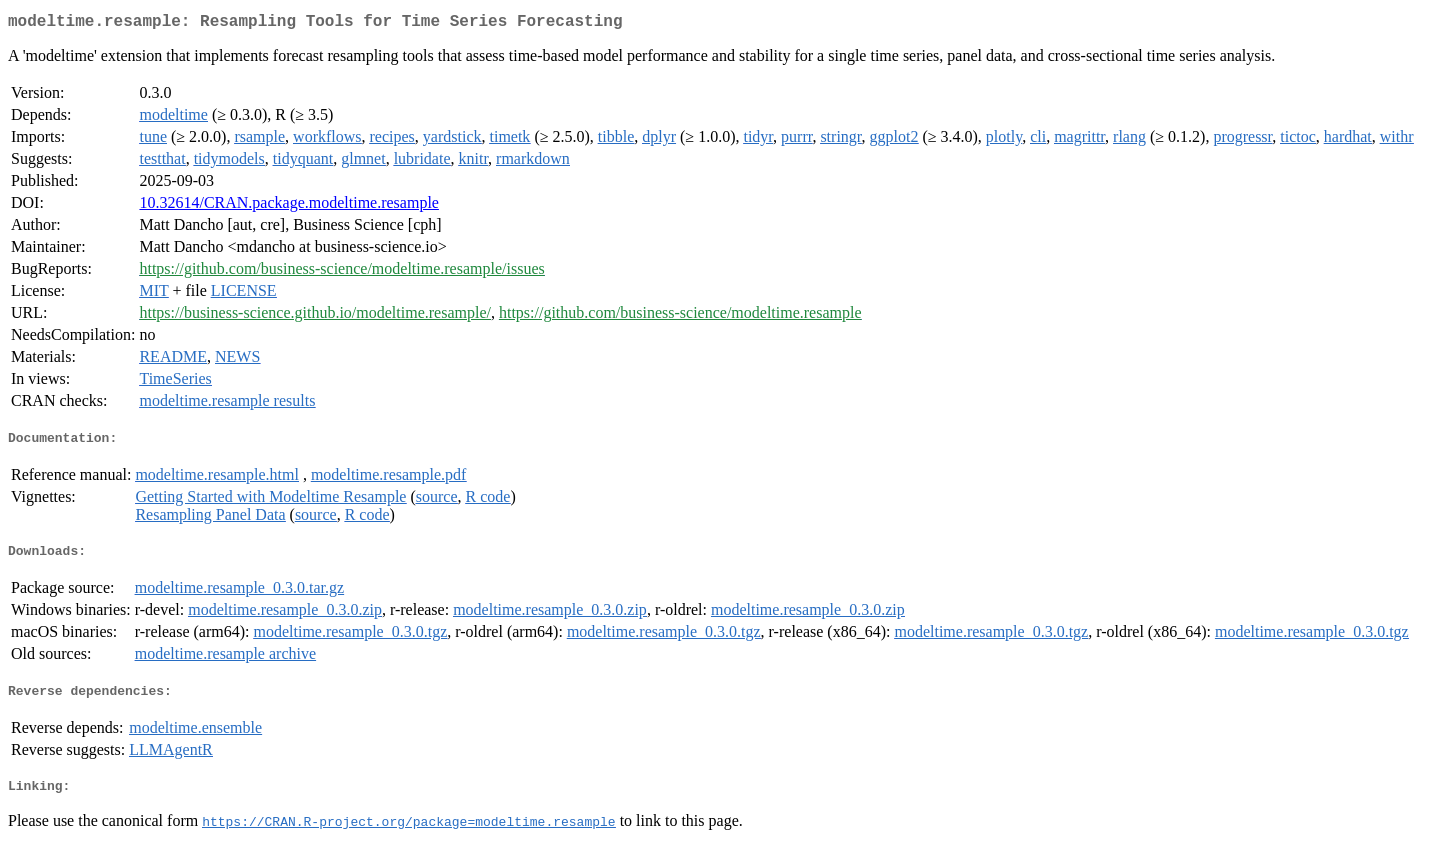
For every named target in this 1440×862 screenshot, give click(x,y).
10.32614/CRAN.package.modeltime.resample (288, 206)
